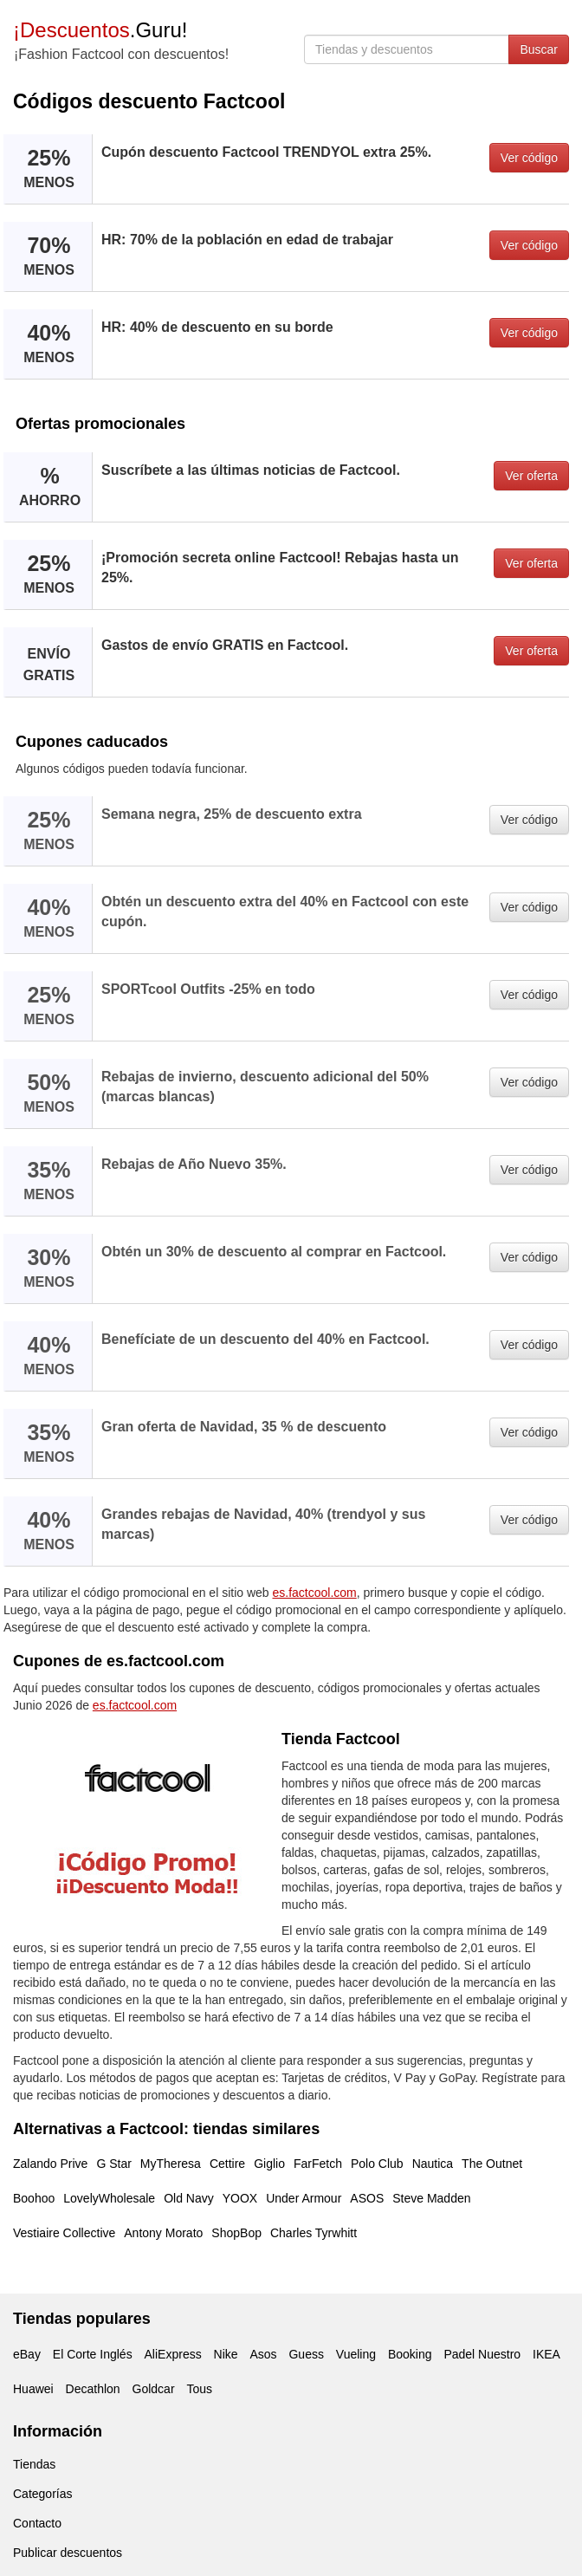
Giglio (269, 2163)
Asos (262, 2354)
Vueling (356, 2354)
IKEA (546, 2354)
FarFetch (318, 2163)
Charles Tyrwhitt (313, 2233)
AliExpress (173, 2354)
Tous (199, 2389)
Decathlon (93, 2389)
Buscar (539, 49)
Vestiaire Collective (64, 2233)
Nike (226, 2354)
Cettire (227, 2163)
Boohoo (34, 2198)
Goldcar (154, 2389)
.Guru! (100, 30)
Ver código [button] (529, 158)
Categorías (42, 2494)
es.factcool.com (315, 1592)
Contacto (37, 2523)
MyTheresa (170, 2163)
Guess (305, 2354)
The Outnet (492, 2163)
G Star (113, 2163)
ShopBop (236, 2233)
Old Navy (189, 2198)
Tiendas (34, 2464)
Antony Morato (163, 2233)
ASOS (367, 2198)
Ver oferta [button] (531, 476)
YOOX (240, 2198)
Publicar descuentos (67, 2553)
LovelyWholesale (109, 2198)
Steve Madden (431, 2198)
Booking (410, 2354)
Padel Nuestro (482, 2354)
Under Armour (303, 2198)
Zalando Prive (50, 2163)
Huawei (33, 2389)
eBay (27, 2354)
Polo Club (377, 2163)
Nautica (432, 2163)
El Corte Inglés (93, 2354)
